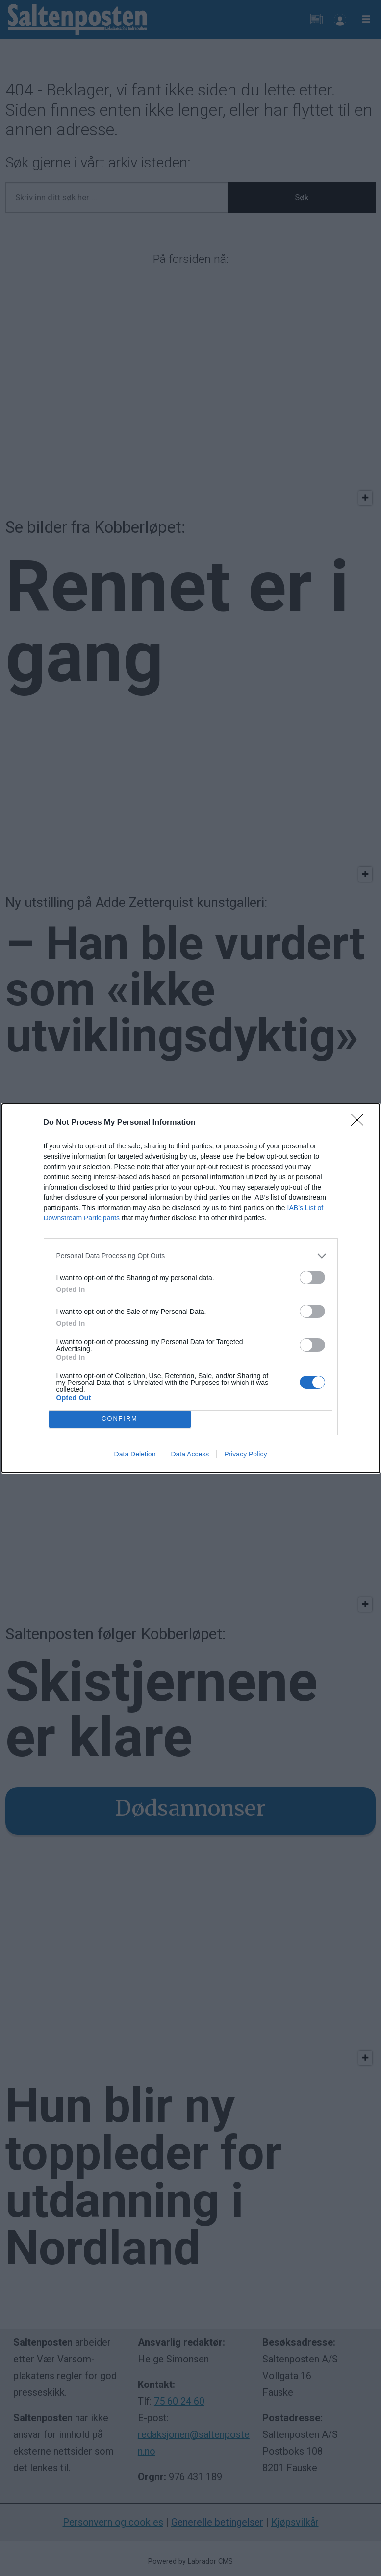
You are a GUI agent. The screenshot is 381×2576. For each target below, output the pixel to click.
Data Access (190, 1454)
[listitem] (190, 1256)
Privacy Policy (245, 1454)
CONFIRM (120, 1419)
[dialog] (191, 1288)
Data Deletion (135, 1454)
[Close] (360, 1123)
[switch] (312, 1277)
